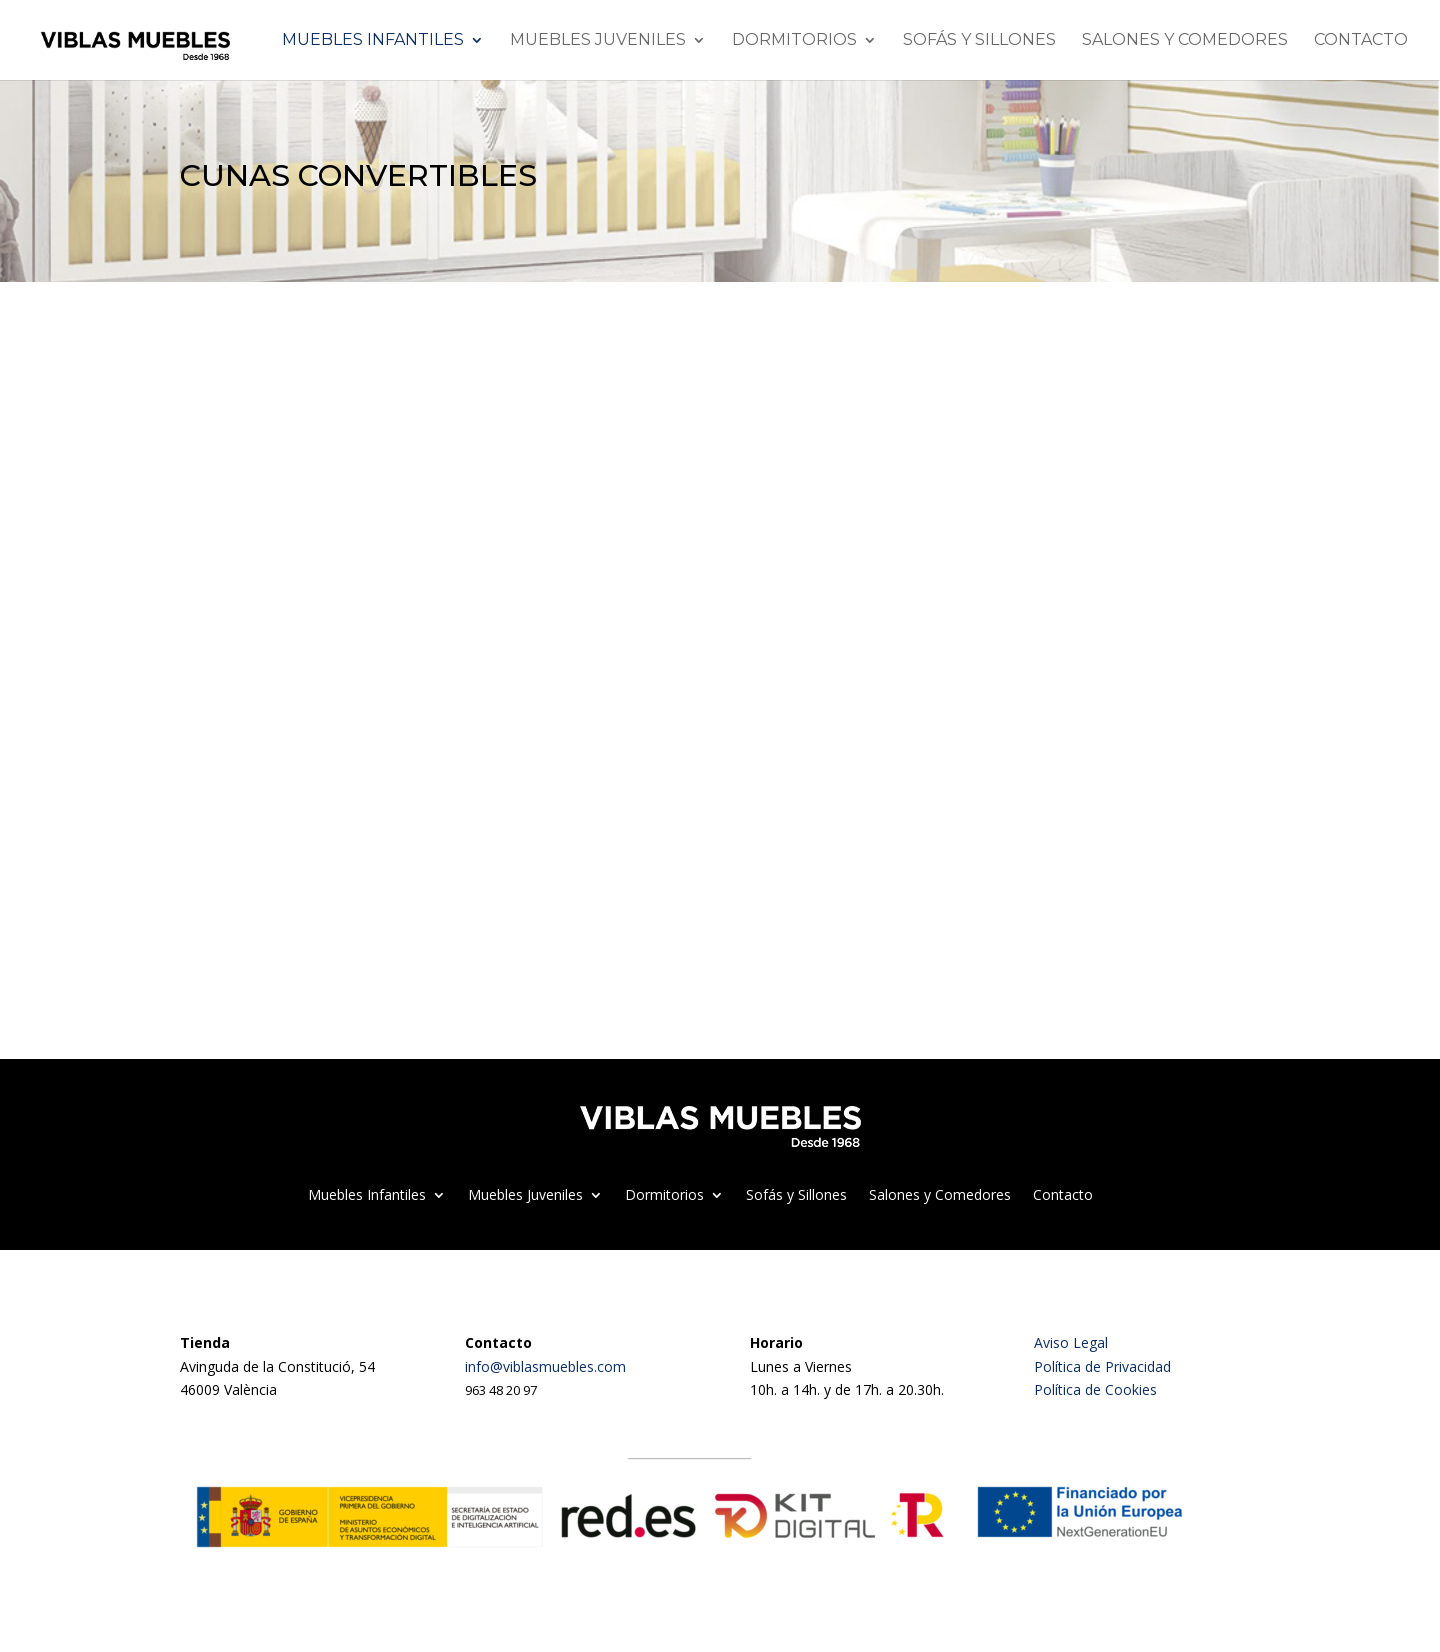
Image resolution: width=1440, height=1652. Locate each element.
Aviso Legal (1071, 1342)
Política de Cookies (1095, 1389)
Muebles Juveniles (598, 41)
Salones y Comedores (1185, 41)
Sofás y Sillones (979, 41)
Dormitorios (794, 41)
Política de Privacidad (1102, 1366)
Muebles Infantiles (373, 41)
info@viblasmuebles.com (545, 1366)
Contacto (1361, 41)
